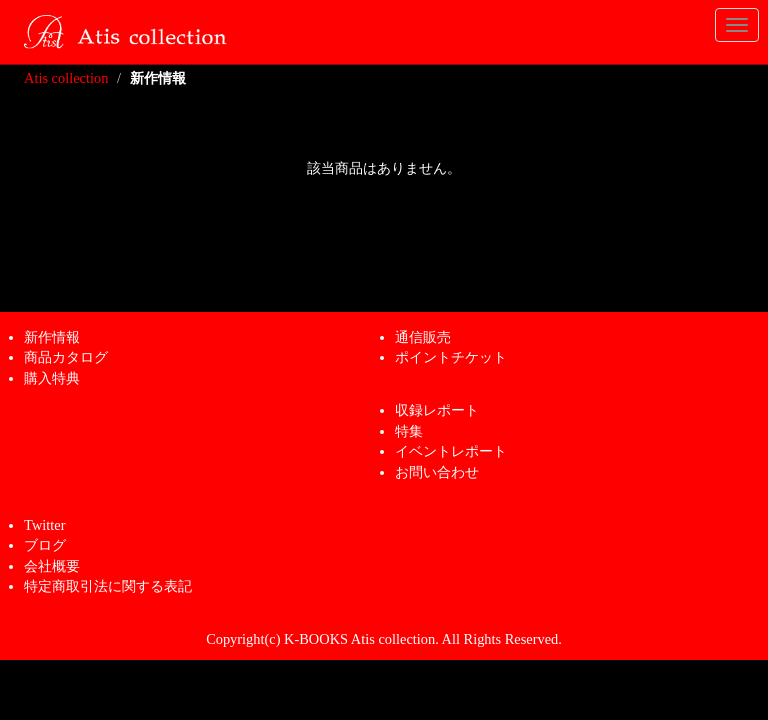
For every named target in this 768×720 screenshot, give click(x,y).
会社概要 (52, 566)
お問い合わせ (437, 472)
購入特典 (52, 378)
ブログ (45, 545)
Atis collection (66, 78)
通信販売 (423, 337)
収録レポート (437, 410)
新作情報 (52, 337)
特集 (409, 431)
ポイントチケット (451, 357)
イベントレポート (451, 451)
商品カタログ (66, 357)
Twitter (44, 525)
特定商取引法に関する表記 (108, 586)
